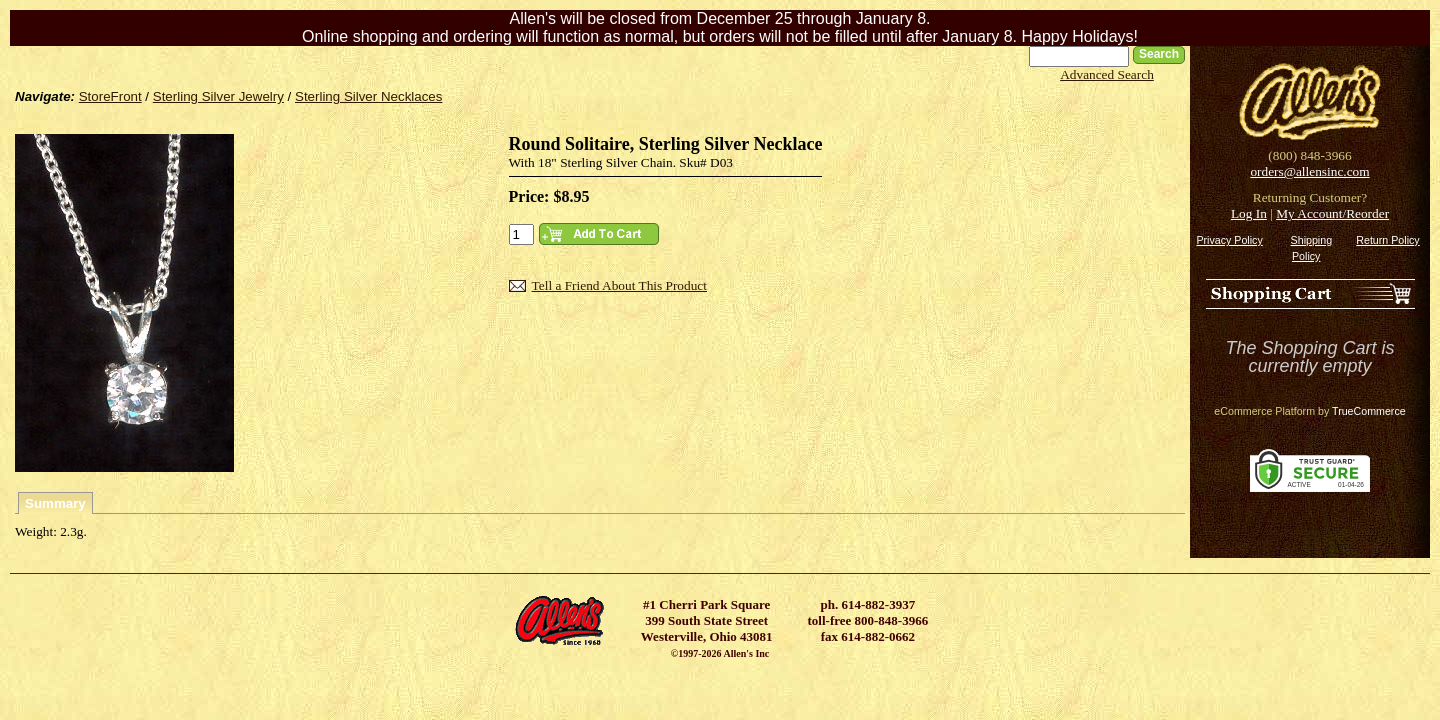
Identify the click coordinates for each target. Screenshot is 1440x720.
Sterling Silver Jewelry (218, 96)
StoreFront (110, 96)
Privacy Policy (1229, 240)
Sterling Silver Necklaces (368, 96)
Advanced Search (1107, 74)
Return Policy (1387, 240)
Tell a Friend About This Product (619, 285)
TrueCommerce (1369, 411)
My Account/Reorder (1332, 213)
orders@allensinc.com (1309, 171)
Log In (1249, 213)
